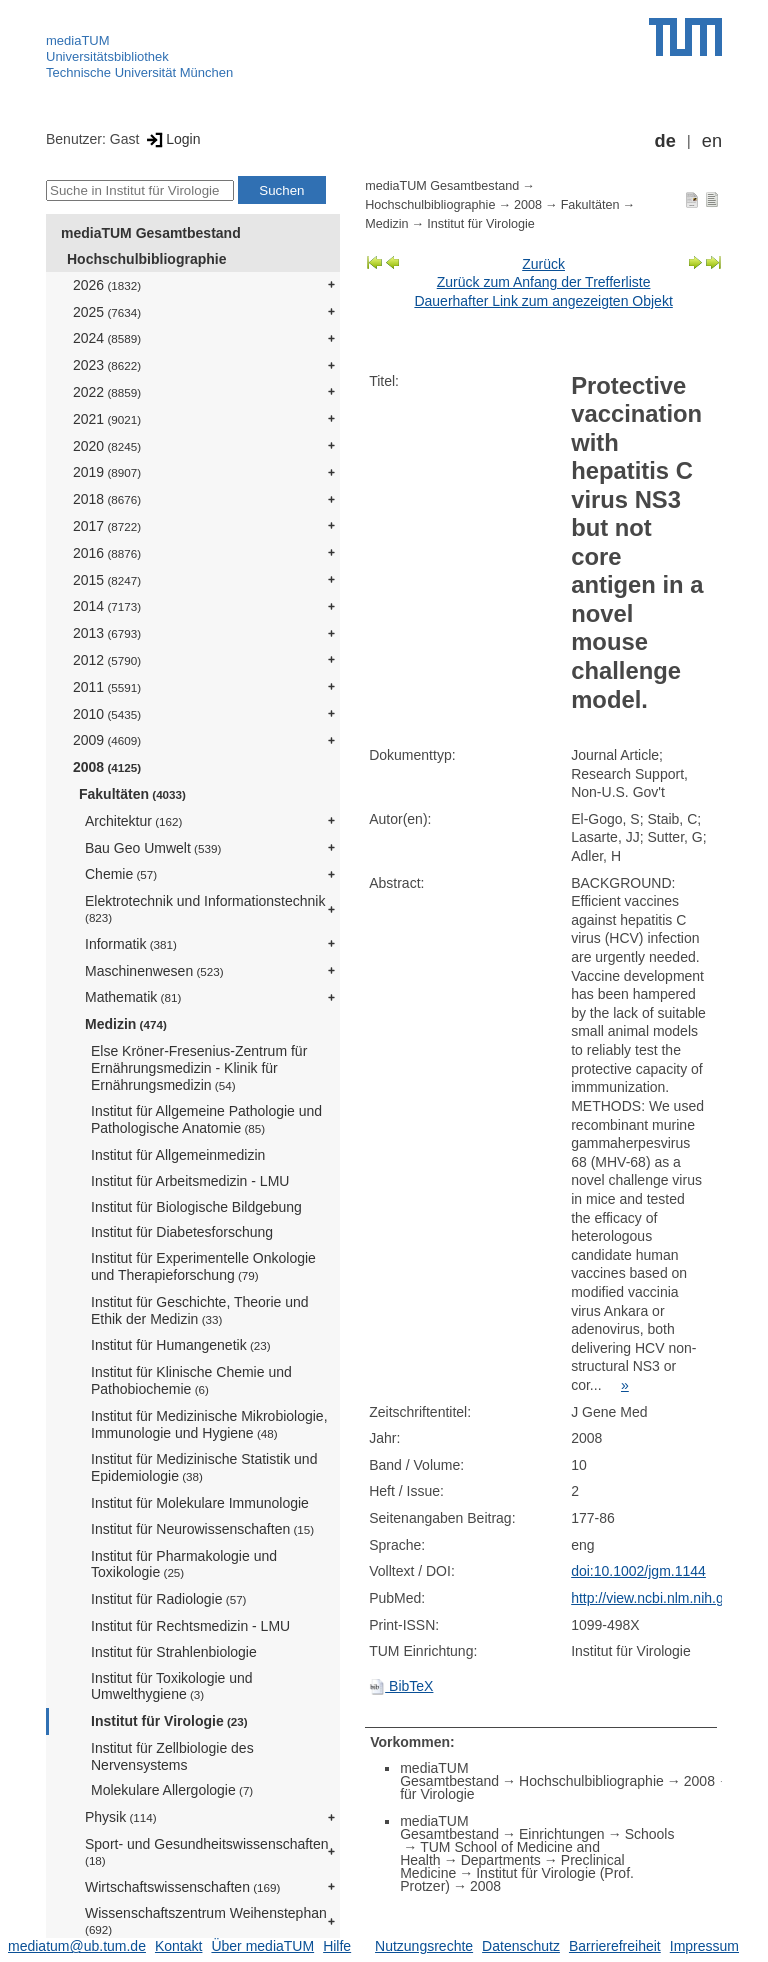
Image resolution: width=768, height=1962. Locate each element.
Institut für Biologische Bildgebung (196, 1207)
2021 (107, 419)
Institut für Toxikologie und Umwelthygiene (172, 1686)
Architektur (133, 821)
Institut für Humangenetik (181, 1345)
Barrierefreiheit (615, 1946)
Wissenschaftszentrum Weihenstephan (206, 1920)
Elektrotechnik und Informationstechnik (205, 908)
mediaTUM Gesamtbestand (151, 233)
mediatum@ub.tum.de (77, 1946)
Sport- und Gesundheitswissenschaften (207, 1851)
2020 (107, 446)
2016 (107, 553)
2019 (107, 472)
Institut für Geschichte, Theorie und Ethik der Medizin (200, 1310)
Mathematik (133, 997)
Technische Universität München (139, 72)
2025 (107, 312)
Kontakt (178, 1946)
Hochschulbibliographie (146, 259)
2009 (107, 740)
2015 (107, 580)
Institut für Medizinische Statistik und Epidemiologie (204, 1467)
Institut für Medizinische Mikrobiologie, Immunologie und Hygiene (209, 1424)
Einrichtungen (562, 1834)
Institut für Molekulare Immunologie (200, 1503)
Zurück (543, 264)
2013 (107, 633)
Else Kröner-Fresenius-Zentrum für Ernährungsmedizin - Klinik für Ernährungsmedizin (199, 1068)
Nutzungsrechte (424, 1946)
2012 (107, 660)
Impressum (704, 1946)
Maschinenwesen (154, 971)
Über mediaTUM (262, 1946)
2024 (107, 338)
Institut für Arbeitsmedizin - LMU (190, 1181)
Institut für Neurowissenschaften (202, 1529)
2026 (107, 285)
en (712, 141)
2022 (107, 392)
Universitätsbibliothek (107, 56)
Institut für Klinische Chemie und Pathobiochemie (191, 1380)
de (665, 141)
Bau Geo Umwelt (153, 848)
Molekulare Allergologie (172, 1790)
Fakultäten (132, 794)
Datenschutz (521, 1946)
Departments (501, 1860)
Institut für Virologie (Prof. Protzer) (517, 1879)
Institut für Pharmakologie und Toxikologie (184, 1564)
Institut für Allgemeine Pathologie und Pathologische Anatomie (206, 1119)
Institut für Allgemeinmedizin (178, 1155)
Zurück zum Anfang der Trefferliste (544, 282)
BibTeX (401, 1686)
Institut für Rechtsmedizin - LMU (190, 1626)
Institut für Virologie (169, 1721)
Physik (121, 1817)
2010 (107, 714)
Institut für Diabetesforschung (182, 1232)
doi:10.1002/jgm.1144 (638, 1571)
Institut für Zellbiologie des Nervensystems (172, 1756)
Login (171, 139)
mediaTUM (78, 40)
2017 (107, 526)
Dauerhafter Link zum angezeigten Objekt (543, 301)
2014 (107, 606)
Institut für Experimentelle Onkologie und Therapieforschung (203, 1266)
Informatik (131, 944)
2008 (107, 767)
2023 (107, 365)
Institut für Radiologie (169, 1599)
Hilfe (337, 1946)
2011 (107, 687)
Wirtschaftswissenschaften (182, 1887)
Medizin (126, 1024)
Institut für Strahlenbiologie (174, 1652)
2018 (107, 499)
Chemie (121, 874)
